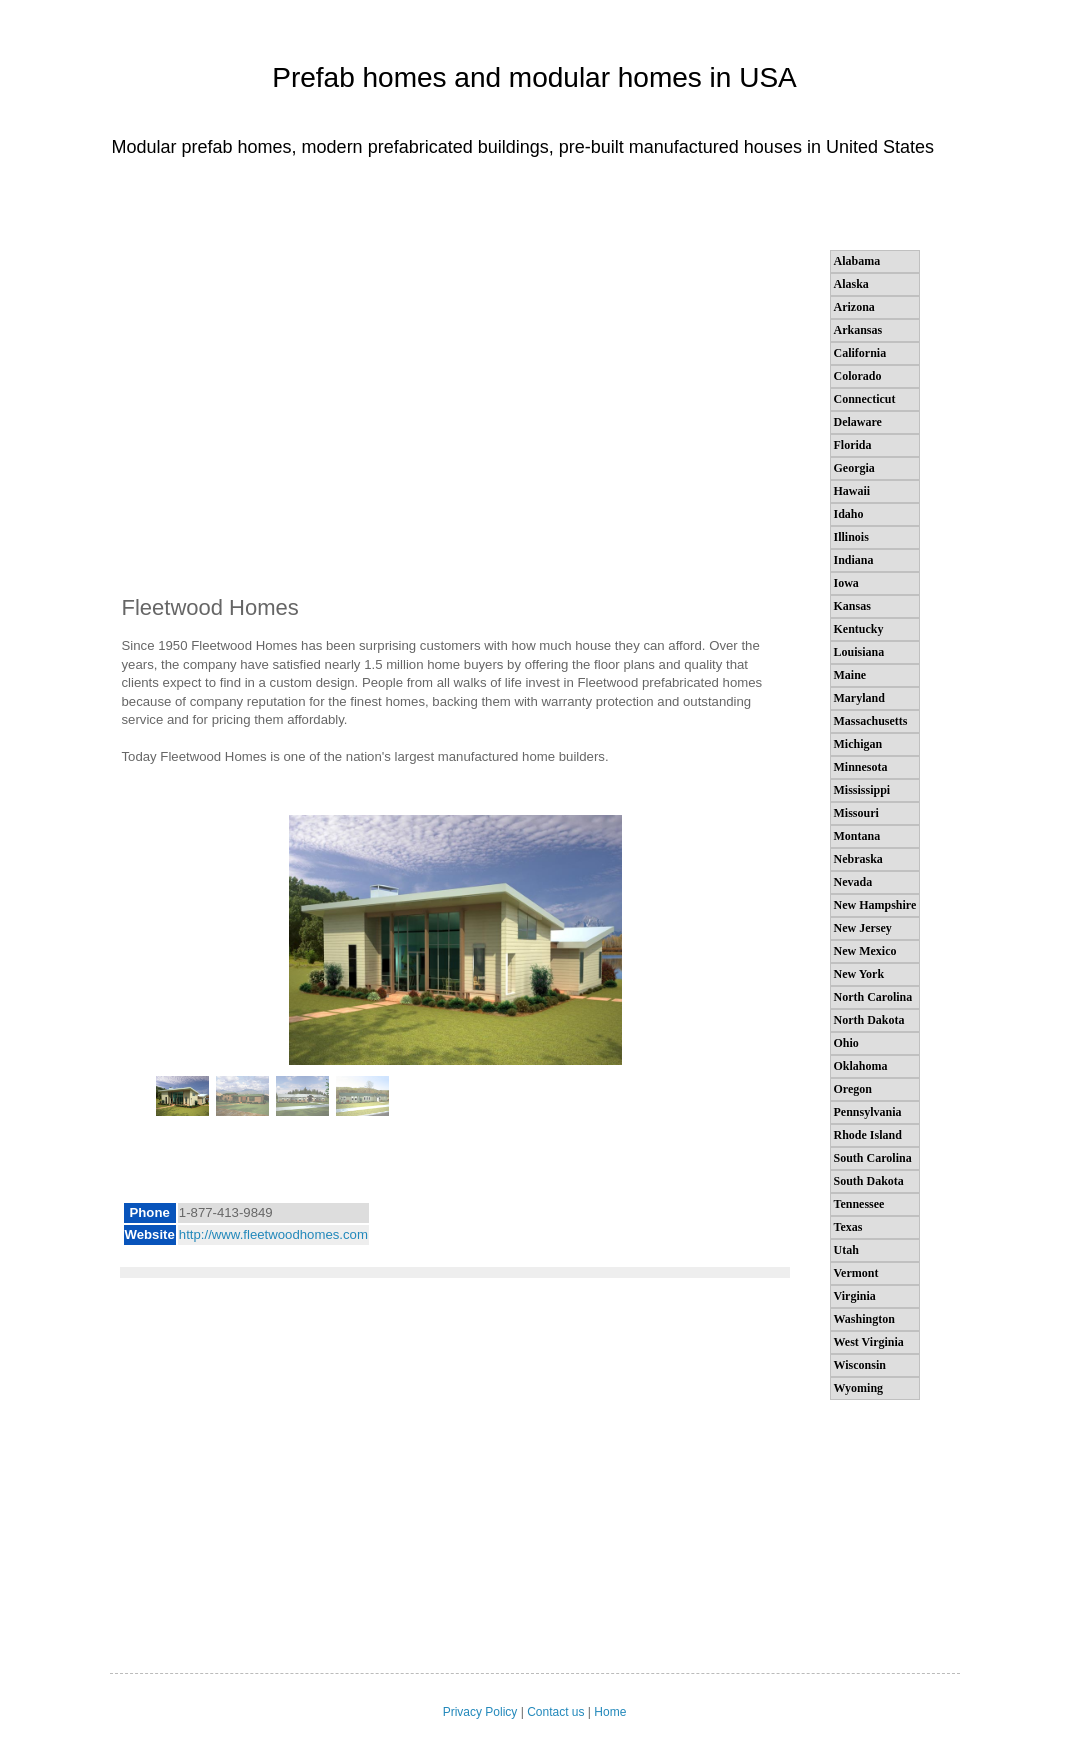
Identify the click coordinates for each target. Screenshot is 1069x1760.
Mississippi (862, 790)
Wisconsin (860, 1365)
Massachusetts (871, 721)
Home (610, 1712)
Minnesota (861, 767)
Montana (857, 836)
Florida (853, 445)
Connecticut (865, 399)
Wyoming (859, 1388)
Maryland (859, 698)
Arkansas (858, 330)
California (860, 353)
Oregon (853, 1089)
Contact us (555, 1712)
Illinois (851, 537)
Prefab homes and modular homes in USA (534, 77)
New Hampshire (875, 905)
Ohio (846, 1043)
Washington (864, 1319)
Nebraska (858, 859)
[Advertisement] (455, 420)
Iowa (846, 583)
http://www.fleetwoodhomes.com (273, 1234)
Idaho (849, 514)
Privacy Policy (480, 1712)
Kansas (852, 606)
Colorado (858, 376)
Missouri (856, 813)
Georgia (854, 468)
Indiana (854, 560)
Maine (850, 675)
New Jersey (863, 928)
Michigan (858, 744)
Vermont (856, 1273)
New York (859, 974)
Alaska (851, 284)
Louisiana (859, 652)
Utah (846, 1250)
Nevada (853, 882)
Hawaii (852, 491)
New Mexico (865, 951)
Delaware (858, 422)
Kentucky (859, 629)
